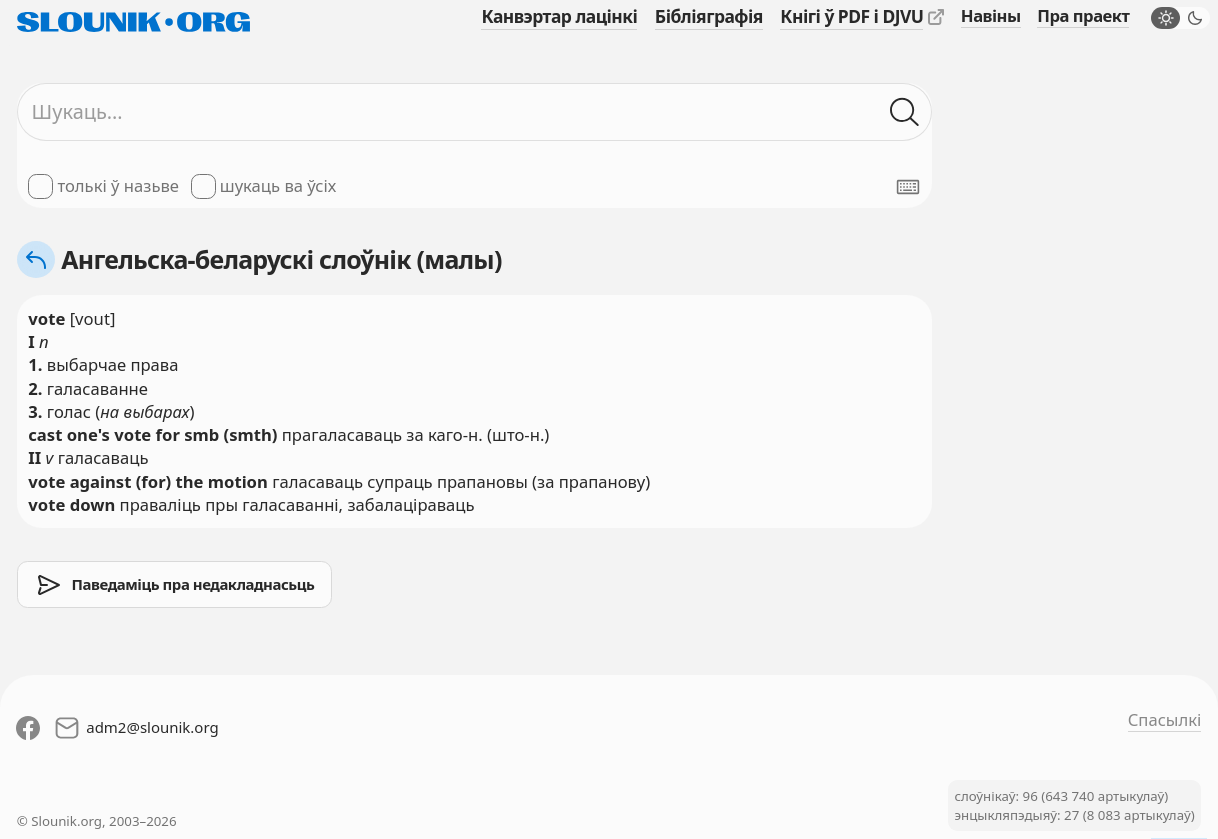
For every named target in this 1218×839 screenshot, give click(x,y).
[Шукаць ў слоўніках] (905, 112)
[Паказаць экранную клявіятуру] (908, 187)
